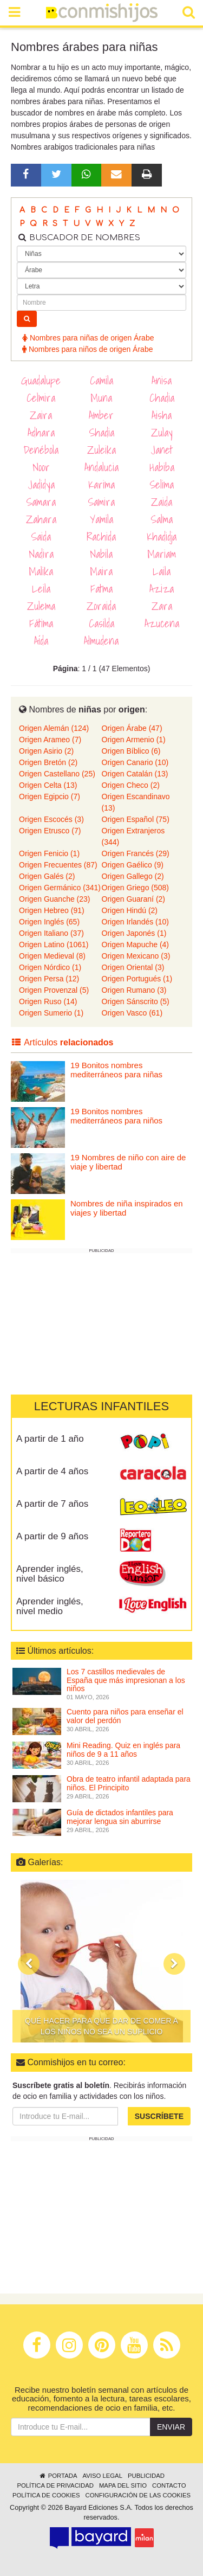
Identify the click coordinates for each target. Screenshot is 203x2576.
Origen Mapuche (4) (135, 944)
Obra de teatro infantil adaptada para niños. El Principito (129, 1783)
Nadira (41, 554)
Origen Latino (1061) (53, 944)
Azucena (162, 623)
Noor (41, 467)
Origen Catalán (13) (135, 773)
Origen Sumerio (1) (51, 1012)
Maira (101, 571)
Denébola (40, 450)
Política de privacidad (55, 2485)
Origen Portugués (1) (137, 978)
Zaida (161, 502)
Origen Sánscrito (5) (135, 1001)
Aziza (161, 589)
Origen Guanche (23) (54, 899)
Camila (101, 380)
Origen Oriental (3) (133, 967)
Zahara (41, 519)
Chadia (161, 398)
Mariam (161, 554)
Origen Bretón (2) (48, 762)
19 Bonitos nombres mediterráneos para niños (116, 1116)
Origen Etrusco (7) (50, 830)
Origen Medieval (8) (52, 956)
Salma (161, 519)
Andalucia (101, 467)
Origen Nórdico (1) (50, 967)
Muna (101, 398)
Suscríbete (159, 2116)
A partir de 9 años (52, 1536)
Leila (41, 589)
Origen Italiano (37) (51, 933)
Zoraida (101, 606)
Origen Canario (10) (135, 762)
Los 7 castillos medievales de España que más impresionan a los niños (126, 1680)
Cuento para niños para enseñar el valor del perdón (125, 1715)
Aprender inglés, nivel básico (49, 1574)
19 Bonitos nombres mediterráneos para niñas (116, 1070)
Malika (41, 571)
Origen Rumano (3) (134, 990)
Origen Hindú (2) (130, 910)
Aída (41, 641)
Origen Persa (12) (49, 978)
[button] (29, 1964)
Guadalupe (41, 380)
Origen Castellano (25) (57, 773)
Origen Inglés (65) (49, 921)
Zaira (41, 415)
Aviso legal (102, 2475)
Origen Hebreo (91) (51, 910)
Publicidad (146, 2475)
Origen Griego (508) (135, 887)
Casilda (101, 623)
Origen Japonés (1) (134, 933)
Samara (41, 502)
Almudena (101, 641)
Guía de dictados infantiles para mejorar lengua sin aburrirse (120, 1816)
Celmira (41, 398)
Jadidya (41, 484)
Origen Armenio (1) (134, 739)
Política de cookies (46, 2495)
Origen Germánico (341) (60, 887)
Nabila (101, 554)
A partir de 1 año (50, 1439)
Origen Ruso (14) (48, 1001)
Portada (57, 2475)
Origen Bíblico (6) (131, 751)
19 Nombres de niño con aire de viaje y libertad (128, 1162)
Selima (161, 484)
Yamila (101, 519)
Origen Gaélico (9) (132, 864)
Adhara (41, 432)
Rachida (101, 536)
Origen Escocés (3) (51, 819)
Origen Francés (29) (135, 853)
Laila (162, 571)
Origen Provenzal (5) (54, 990)
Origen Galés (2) (47, 876)
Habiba (161, 467)
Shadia (101, 432)
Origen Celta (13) (48, 785)
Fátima (41, 623)
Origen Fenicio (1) (49, 853)
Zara (162, 606)
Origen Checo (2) (131, 785)
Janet (161, 450)
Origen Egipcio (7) (49, 796)
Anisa (162, 380)
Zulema (41, 606)
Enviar (171, 2427)
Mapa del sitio (123, 2485)
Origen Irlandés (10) (135, 921)
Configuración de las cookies (138, 2495)
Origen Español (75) (135, 819)
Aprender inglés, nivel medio (49, 1606)
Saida (41, 536)
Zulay (162, 432)
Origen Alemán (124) (54, 728)
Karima (101, 484)
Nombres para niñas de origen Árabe (88, 337)
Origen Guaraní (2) (134, 899)
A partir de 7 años (52, 1504)
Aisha (162, 415)
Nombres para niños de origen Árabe (87, 349)
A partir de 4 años (52, 1471)
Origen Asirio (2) (46, 751)
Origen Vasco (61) (132, 1012)
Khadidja (161, 536)
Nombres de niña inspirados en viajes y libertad (126, 1208)
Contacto (169, 2485)
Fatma (101, 589)
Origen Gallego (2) (133, 876)
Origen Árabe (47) (132, 728)
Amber (101, 415)
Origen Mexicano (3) (136, 956)
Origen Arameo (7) (50, 739)
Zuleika (101, 450)
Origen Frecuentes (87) (58, 864)
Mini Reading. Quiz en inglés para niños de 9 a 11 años (123, 1749)
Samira (101, 502)
